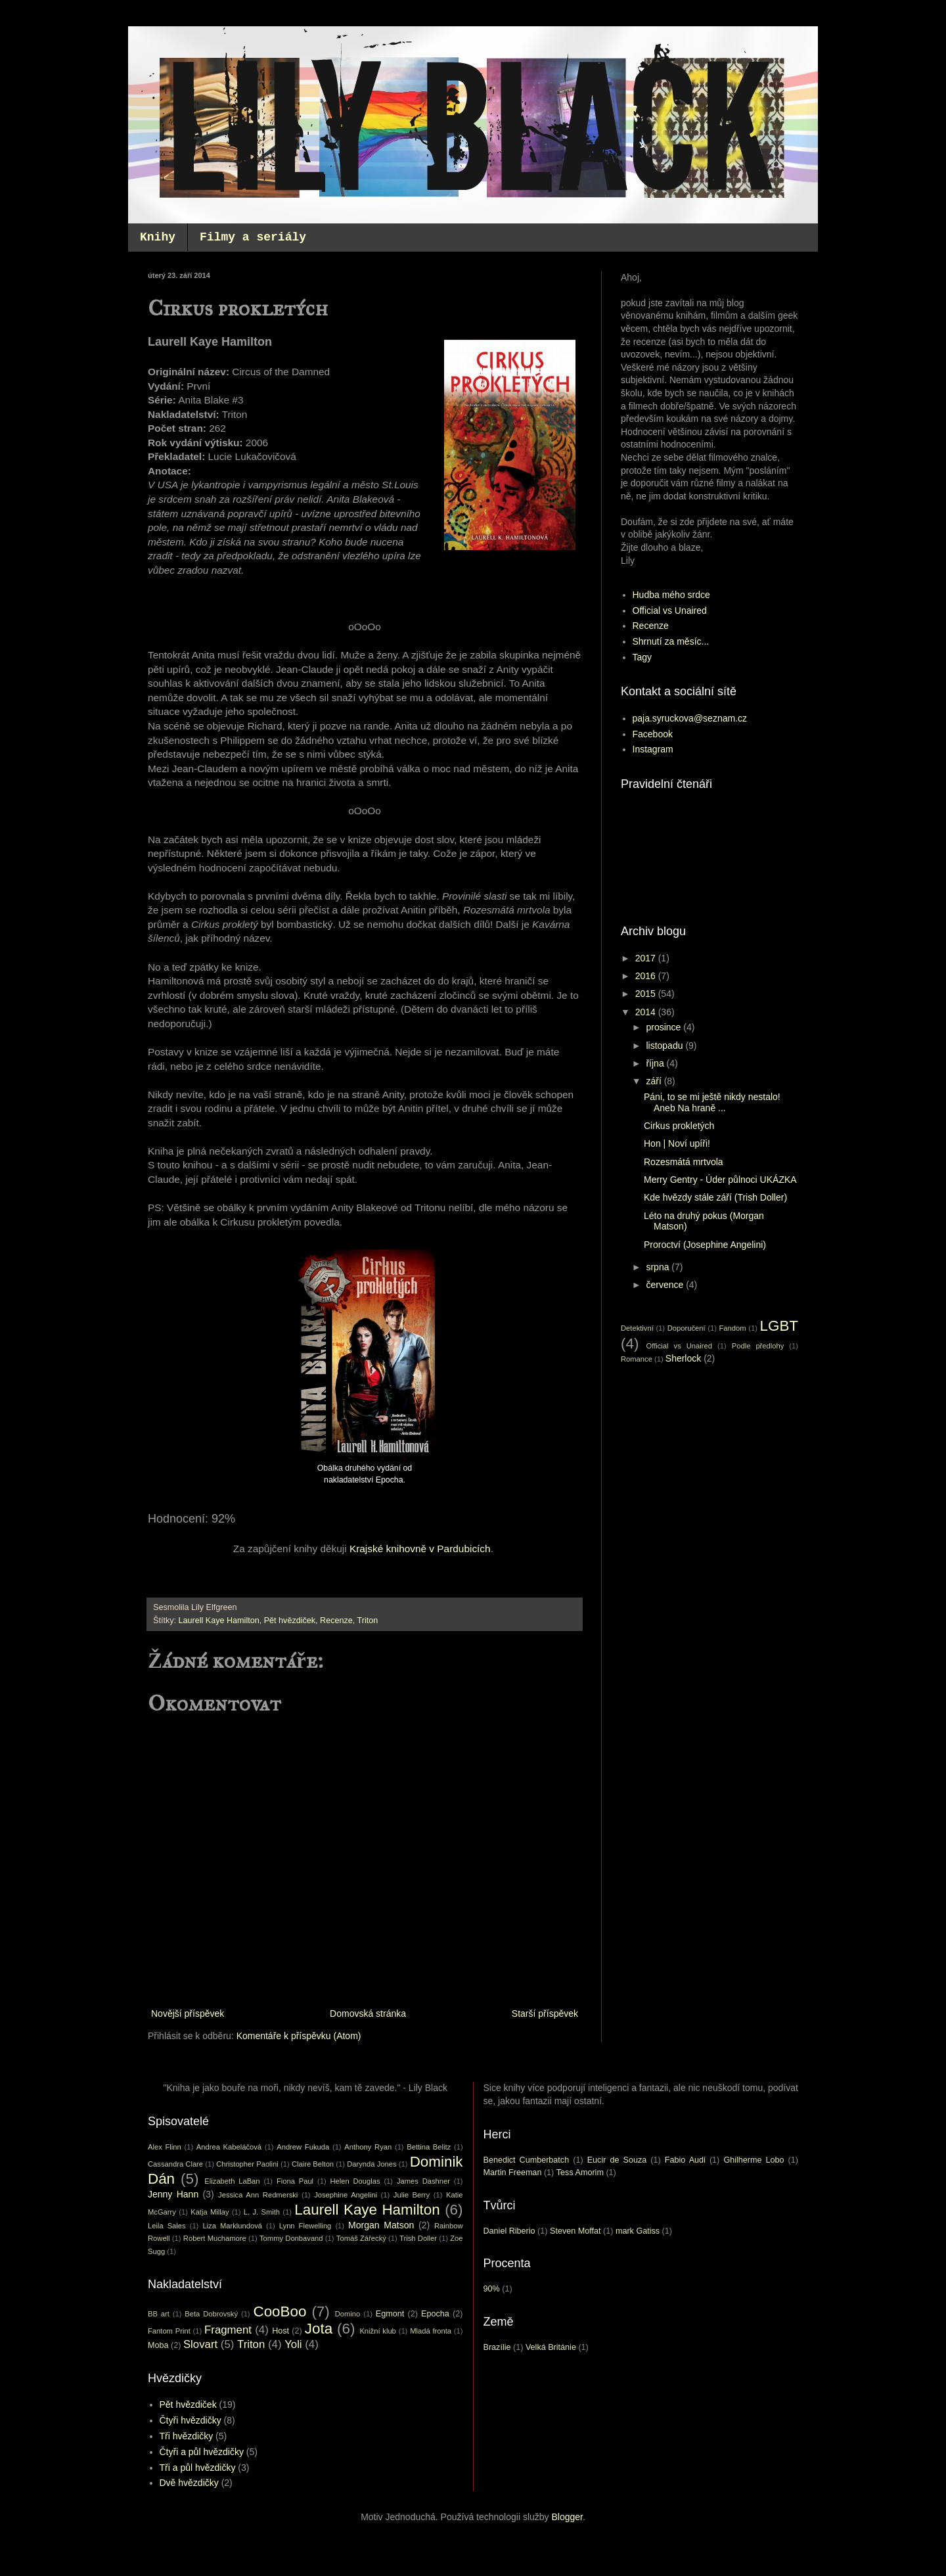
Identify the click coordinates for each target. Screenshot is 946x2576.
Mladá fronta (430, 2331)
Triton (367, 1620)
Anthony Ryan (368, 2147)
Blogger (566, 2517)
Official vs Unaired (670, 610)
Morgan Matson (381, 2225)
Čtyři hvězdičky (190, 2420)
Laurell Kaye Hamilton (219, 1620)
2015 (646, 993)
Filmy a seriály (253, 237)
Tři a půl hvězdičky (198, 2467)
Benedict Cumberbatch (527, 2160)
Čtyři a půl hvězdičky (202, 2452)
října (656, 1063)
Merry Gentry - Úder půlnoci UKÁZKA (720, 1179)
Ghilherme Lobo (753, 2160)
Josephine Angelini (345, 2195)
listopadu (665, 1045)
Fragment (228, 2330)
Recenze (336, 1620)
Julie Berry (412, 2195)
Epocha (435, 2313)
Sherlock (683, 1358)
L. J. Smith (262, 2212)
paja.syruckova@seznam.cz (690, 718)
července (666, 1284)
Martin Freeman (513, 2172)
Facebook (653, 734)
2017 (646, 958)
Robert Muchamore (214, 2238)
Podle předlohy (758, 1346)
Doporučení (686, 1328)
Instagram (653, 749)
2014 (646, 1012)
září (655, 1081)
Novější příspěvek (187, 2013)
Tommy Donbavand (291, 2238)
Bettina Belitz (429, 2147)
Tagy (642, 657)
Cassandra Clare (175, 2164)
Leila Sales (167, 2226)
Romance (636, 1359)
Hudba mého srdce (671, 594)
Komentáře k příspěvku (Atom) (298, 2036)
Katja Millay (210, 2212)
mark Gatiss (638, 2231)
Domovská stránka (368, 2013)
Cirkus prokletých (679, 1125)
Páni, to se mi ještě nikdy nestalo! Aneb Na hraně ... (712, 1102)
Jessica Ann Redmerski (258, 2195)
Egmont (390, 2313)
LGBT (779, 1326)
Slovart (200, 2344)
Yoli (293, 2344)
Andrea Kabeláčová (228, 2147)
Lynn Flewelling (305, 2226)
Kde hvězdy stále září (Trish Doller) (715, 1197)
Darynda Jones (371, 2164)
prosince (664, 1027)
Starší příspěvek (545, 2013)
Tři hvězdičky (187, 2436)
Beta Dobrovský (211, 2314)
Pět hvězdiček (289, 1620)
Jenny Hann (173, 2194)
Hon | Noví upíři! (677, 1143)
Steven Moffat (575, 2231)
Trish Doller (418, 2238)
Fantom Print (169, 2331)
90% (492, 2288)
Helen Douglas (355, 2181)
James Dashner (423, 2181)
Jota (318, 2328)
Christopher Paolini (247, 2164)
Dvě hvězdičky (189, 2482)
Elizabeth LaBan (231, 2181)
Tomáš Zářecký (361, 2238)
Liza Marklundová (232, 2226)
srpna (658, 1267)
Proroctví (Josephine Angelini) (705, 1244)
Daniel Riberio (509, 2231)
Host (280, 2330)
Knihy (157, 237)
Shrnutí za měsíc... (671, 641)
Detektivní (637, 1328)
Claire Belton (313, 2164)
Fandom (732, 1328)
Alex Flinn (164, 2147)
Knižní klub (377, 2331)
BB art (158, 2314)
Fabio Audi (685, 2160)
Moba (158, 2345)
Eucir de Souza (617, 2160)
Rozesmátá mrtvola (683, 1162)
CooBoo (279, 2311)
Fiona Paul (295, 2181)
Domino (348, 2314)
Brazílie (497, 2347)
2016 (646, 976)
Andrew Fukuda (303, 2147)
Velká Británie (551, 2347)
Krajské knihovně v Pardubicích (420, 1548)
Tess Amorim (580, 2172)
